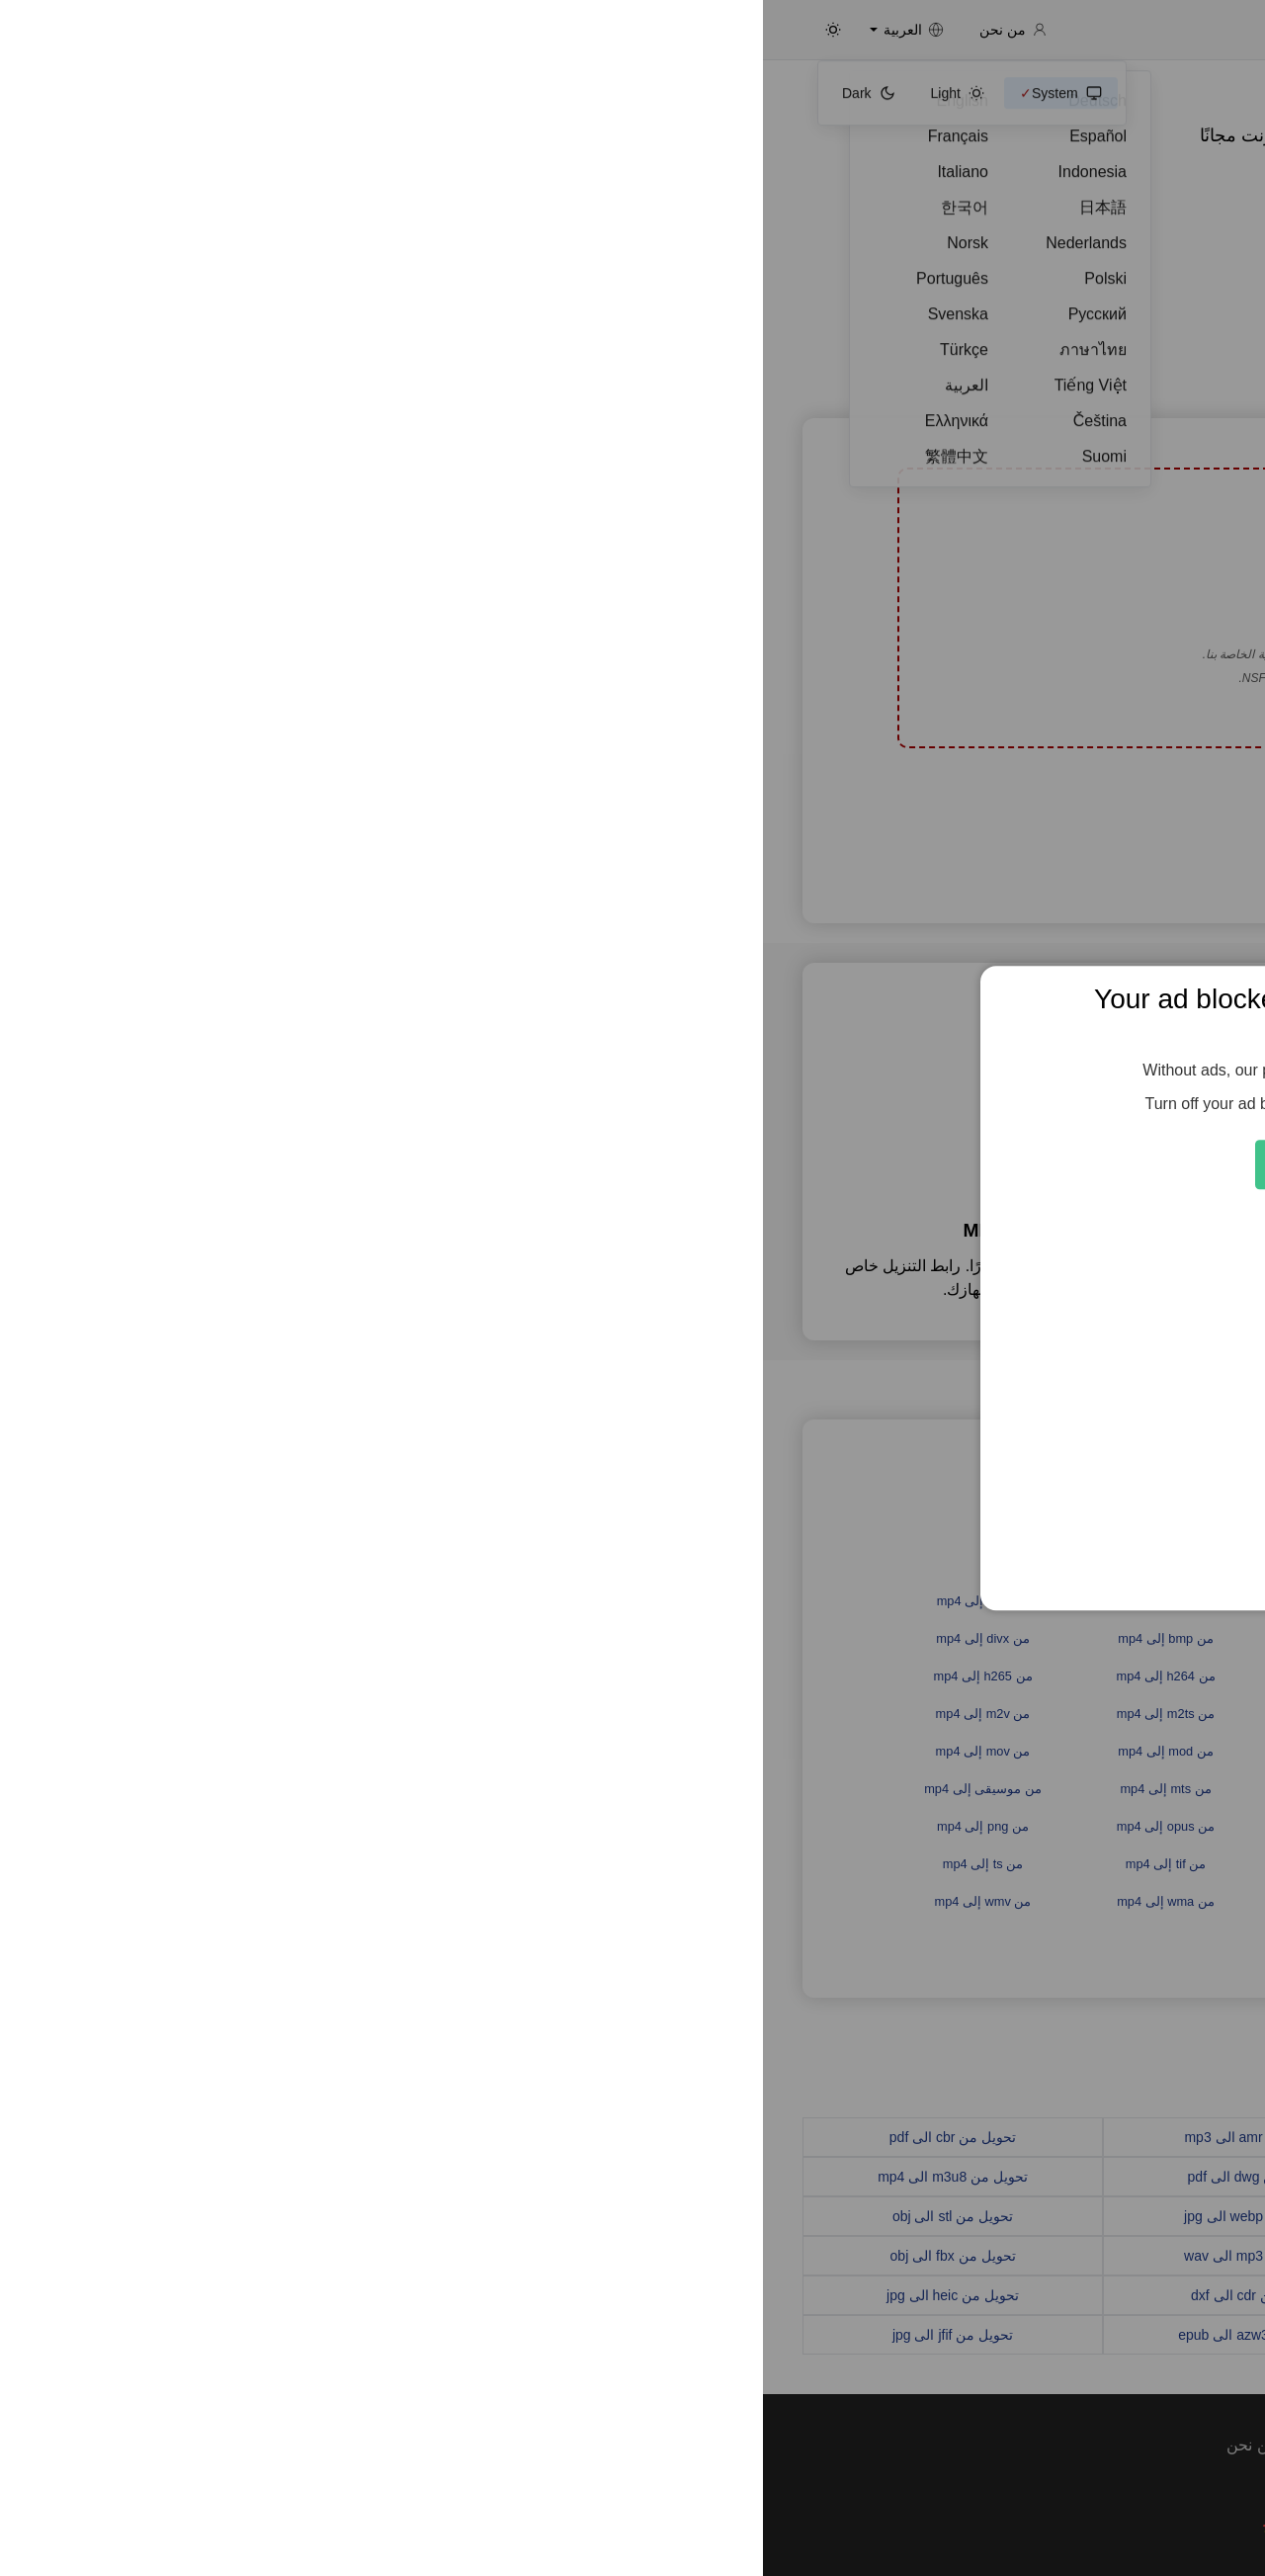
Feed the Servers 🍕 (632, 1164)
